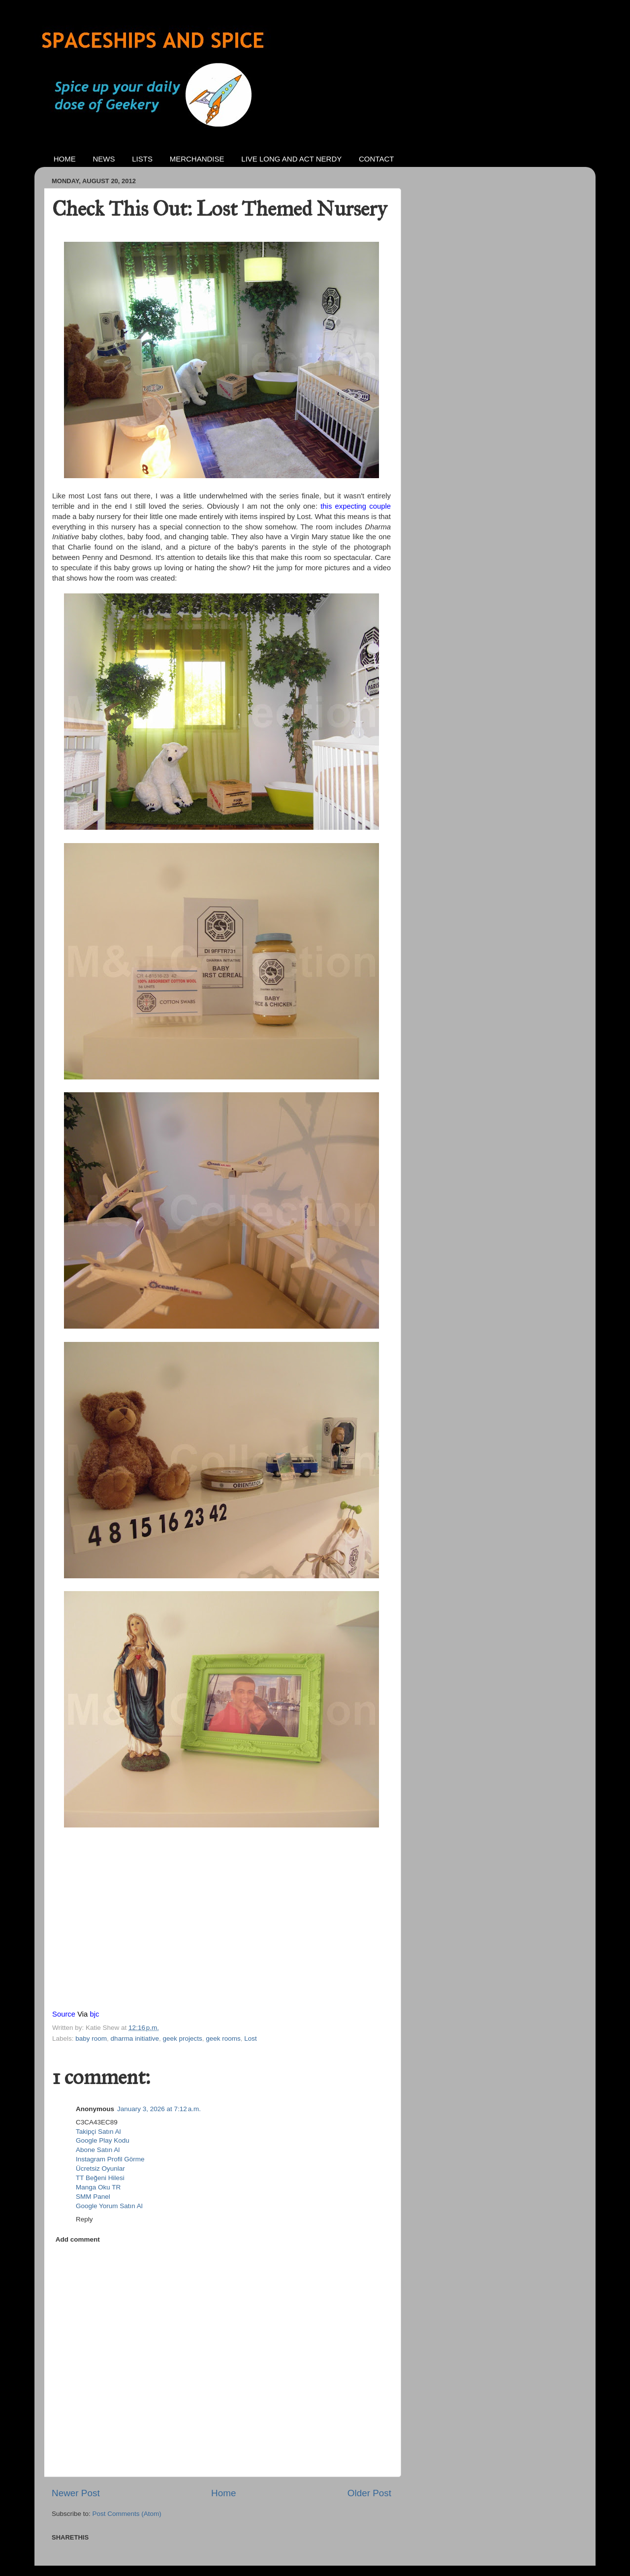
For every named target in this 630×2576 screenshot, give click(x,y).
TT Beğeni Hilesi (100, 2178)
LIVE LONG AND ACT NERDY (291, 159)
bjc (94, 2014)
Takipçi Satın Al (98, 2131)
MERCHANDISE (197, 159)
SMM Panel (93, 2196)
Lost (250, 2038)
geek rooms (223, 2038)
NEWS (104, 159)
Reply (84, 2219)
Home (223, 2493)
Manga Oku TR (98, 2187)
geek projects (182, 2038)
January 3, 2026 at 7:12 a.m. (159, 2109)
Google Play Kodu (102, 2140)
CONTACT (376, 159)
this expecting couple (355, 506)
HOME (65, 159)
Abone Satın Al (98, 2149)
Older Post (369, 2493)
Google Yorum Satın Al (109, 2206)
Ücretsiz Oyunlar (100, 2168)
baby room (91, 2038)
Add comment (78, 2239)
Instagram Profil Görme (110, 2159)
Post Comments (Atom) (127, 2513)
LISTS (142, 159)
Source (63, 2014)
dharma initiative (135, 2038)
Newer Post (76, 2493)
